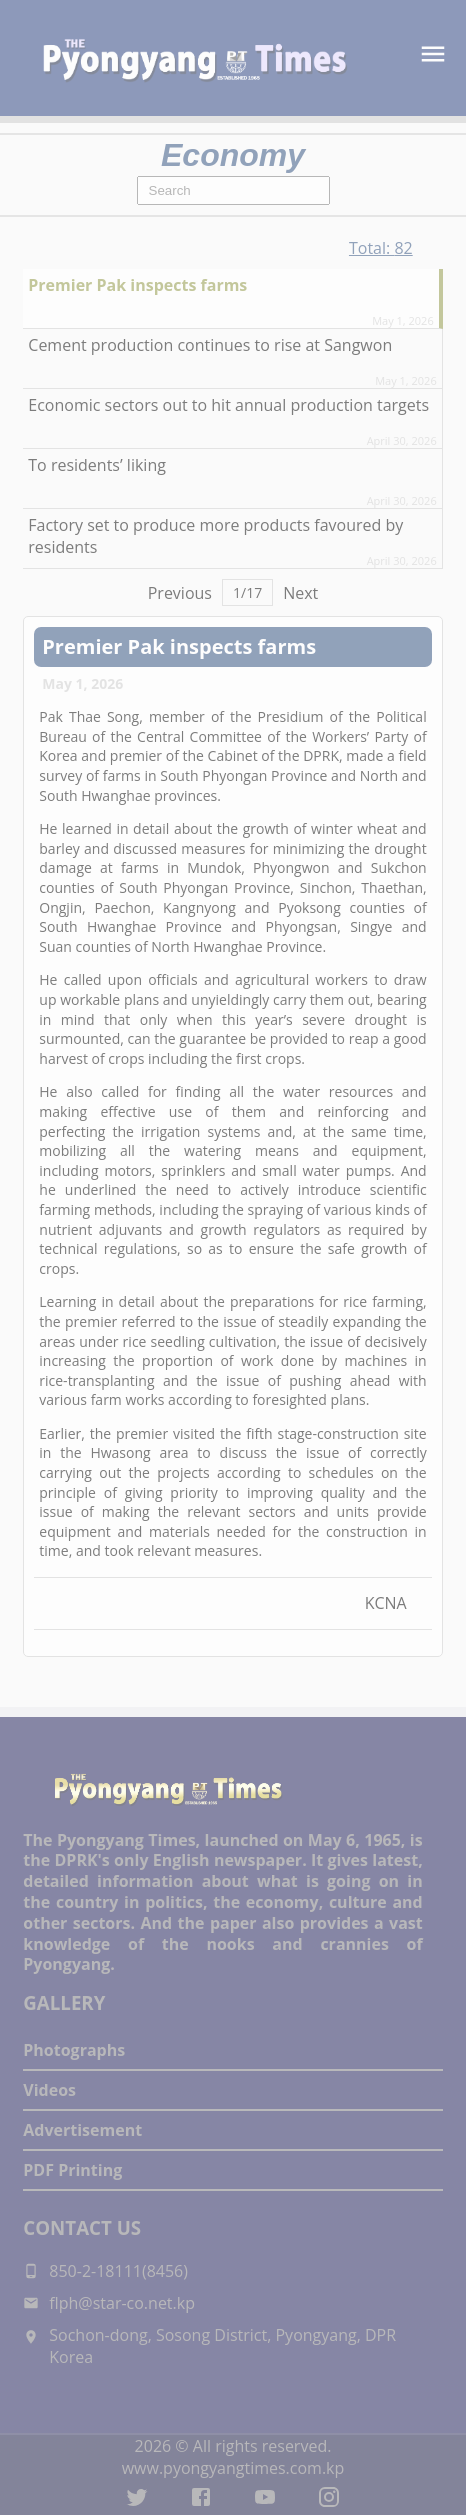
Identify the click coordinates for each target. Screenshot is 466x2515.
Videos (49, 2090)
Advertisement (82, 2130)
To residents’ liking (97, 465)
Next (300, 593)
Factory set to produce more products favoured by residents (215, 536)
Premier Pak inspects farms (137, 285)
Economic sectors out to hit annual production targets (228, 405)
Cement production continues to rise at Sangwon (210, 345)
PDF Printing (72, 2170)
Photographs (74, 2050)
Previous (180, 593)
